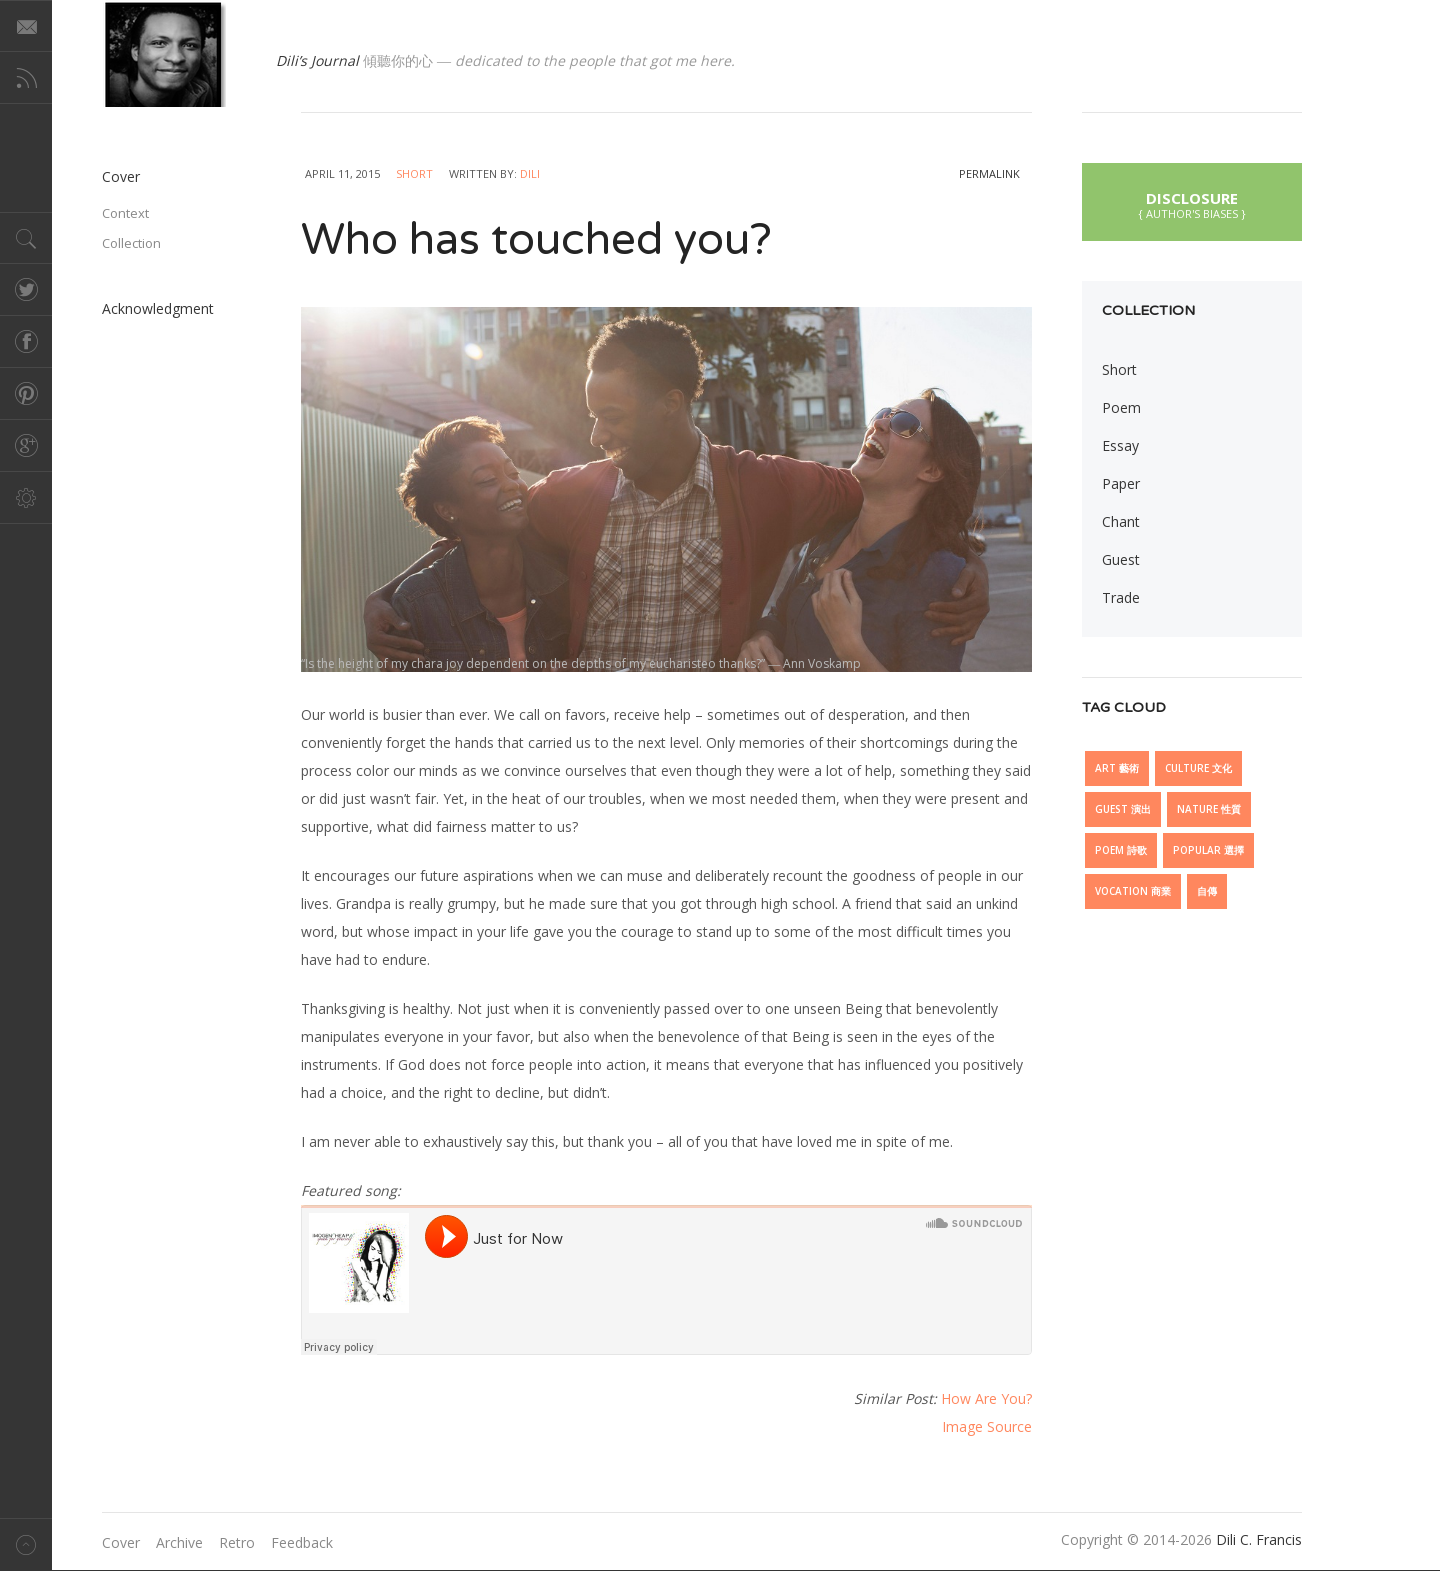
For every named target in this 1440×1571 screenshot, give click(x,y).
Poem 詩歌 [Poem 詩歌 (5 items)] (1121, 850)
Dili (530, 173)
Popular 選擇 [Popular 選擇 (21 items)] (1208, 850)
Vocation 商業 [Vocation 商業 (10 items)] (1133, 891)
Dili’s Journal (317, 60)
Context (125, 213)
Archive (179, 1542)
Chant (1121, 521)
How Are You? (986, 1398)
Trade (1121, 597)
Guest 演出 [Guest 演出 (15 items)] (1123, 809)
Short (414, 173)
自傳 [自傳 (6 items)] (1207, 891)
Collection (131, 243)
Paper (1121, 483)
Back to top (26, 1544)
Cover (121, 176)
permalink (989, 173)
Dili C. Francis (1259, 1539)
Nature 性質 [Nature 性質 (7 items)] (1209, 809)
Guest (1121, 559)
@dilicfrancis (164, 53)
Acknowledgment (158, 308)
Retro (237, 1542)
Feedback (302, 1542)
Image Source (987, 1426)
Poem (1121, 407)
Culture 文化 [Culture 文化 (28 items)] (1198, 768)
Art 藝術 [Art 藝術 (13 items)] (1117, 768)
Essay (1120, 445)
